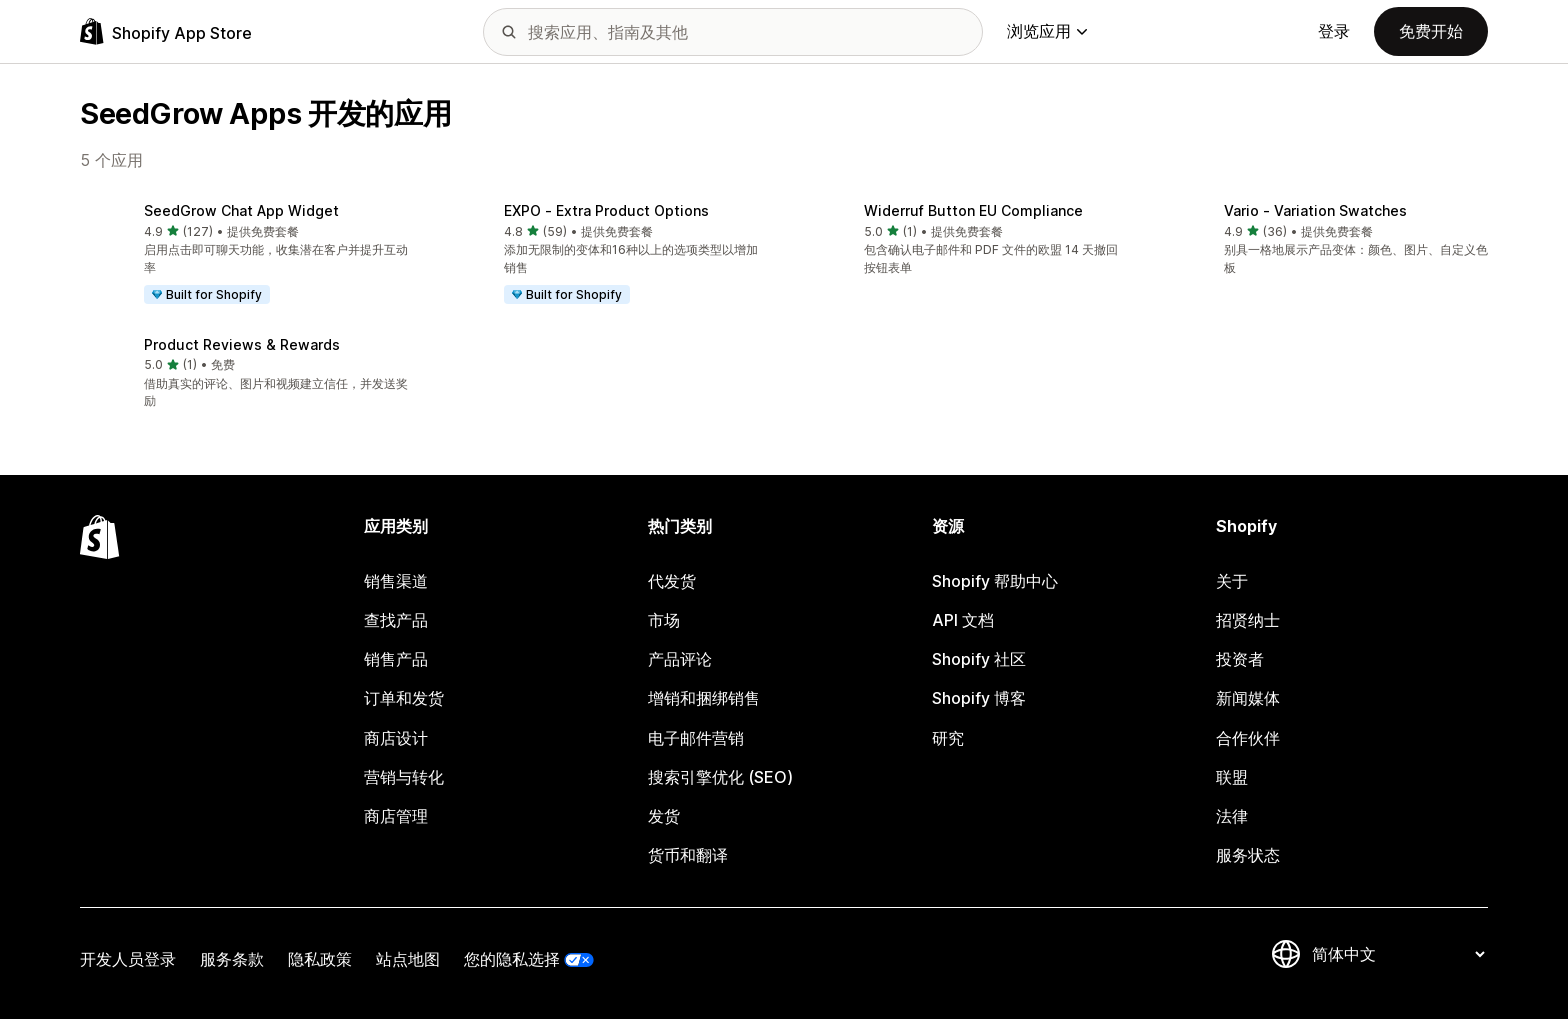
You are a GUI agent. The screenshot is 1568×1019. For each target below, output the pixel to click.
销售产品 (396, 659)
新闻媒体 (1248, 698)
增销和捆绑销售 (704, 698)
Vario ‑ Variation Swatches (1315, 210)
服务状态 (1248, 855)
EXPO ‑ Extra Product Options (606, 210)
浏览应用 (1047, 31)
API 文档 (963, 620)
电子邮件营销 (696, 738)
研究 (948, 738)
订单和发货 (404, 698)
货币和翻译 (688, 855)
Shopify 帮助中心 (995, 581)
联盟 (1232, 777)
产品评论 (680, 659)
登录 (1334, 31)
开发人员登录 (128, 959)
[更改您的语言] (1398, 954)
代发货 (672, 581)
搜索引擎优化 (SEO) (720, 777)
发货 (664, 816)
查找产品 (396, 620)
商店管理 (396, 816)
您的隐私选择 (512, 959)
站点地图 (408, 959)
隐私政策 (320, 959)
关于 (1232, 581)
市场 (664, 620)
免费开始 (1431, 31)
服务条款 (232, 959)
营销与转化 (404, 777)
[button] (244, 255)
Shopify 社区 (979, 659)
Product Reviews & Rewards (242, 344)
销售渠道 (396, 581)
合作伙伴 (1248, 738)
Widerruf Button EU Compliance (973, 210)
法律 (1232, 816)
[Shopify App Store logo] (166, 31)
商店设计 (396, 738)
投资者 (1240, 659)
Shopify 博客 (979, 698)
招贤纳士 (1248, 620)
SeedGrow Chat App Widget (241, 210)
